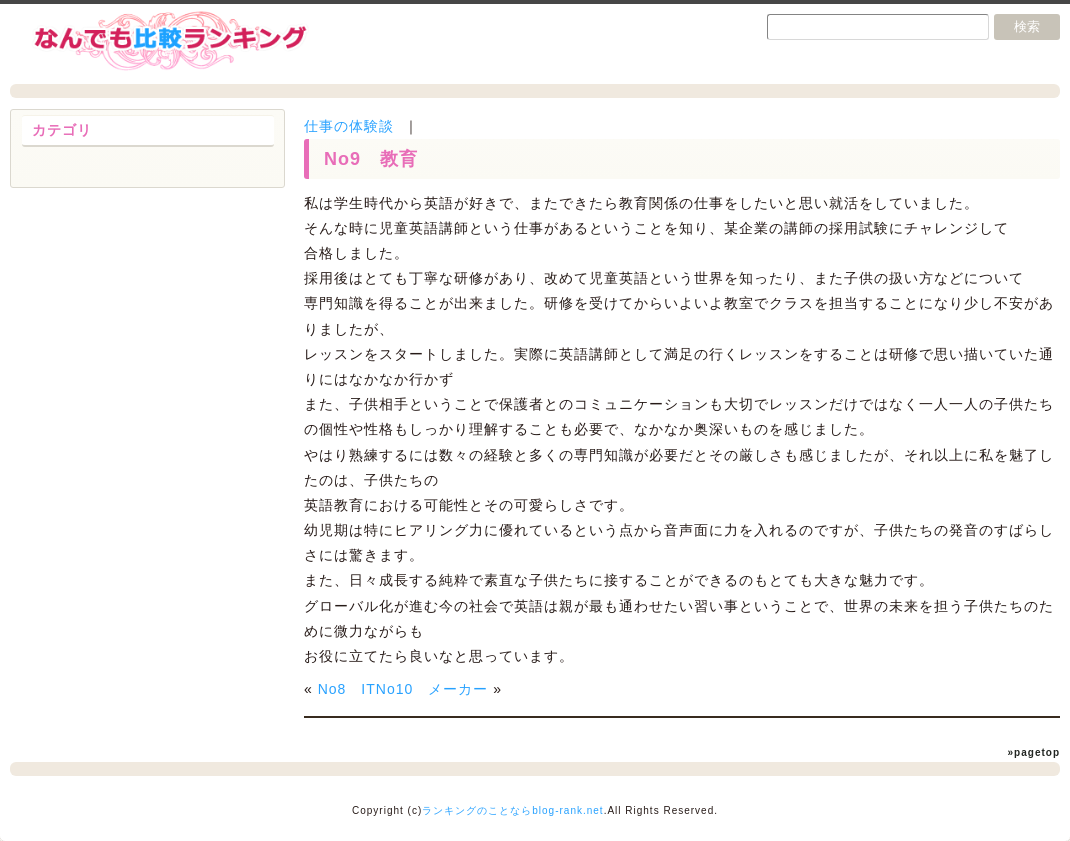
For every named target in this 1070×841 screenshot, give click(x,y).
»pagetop (1034, 752)
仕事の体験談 (349, 126)
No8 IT (347, 689)
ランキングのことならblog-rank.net (512, 810)
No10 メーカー (432, 689)
